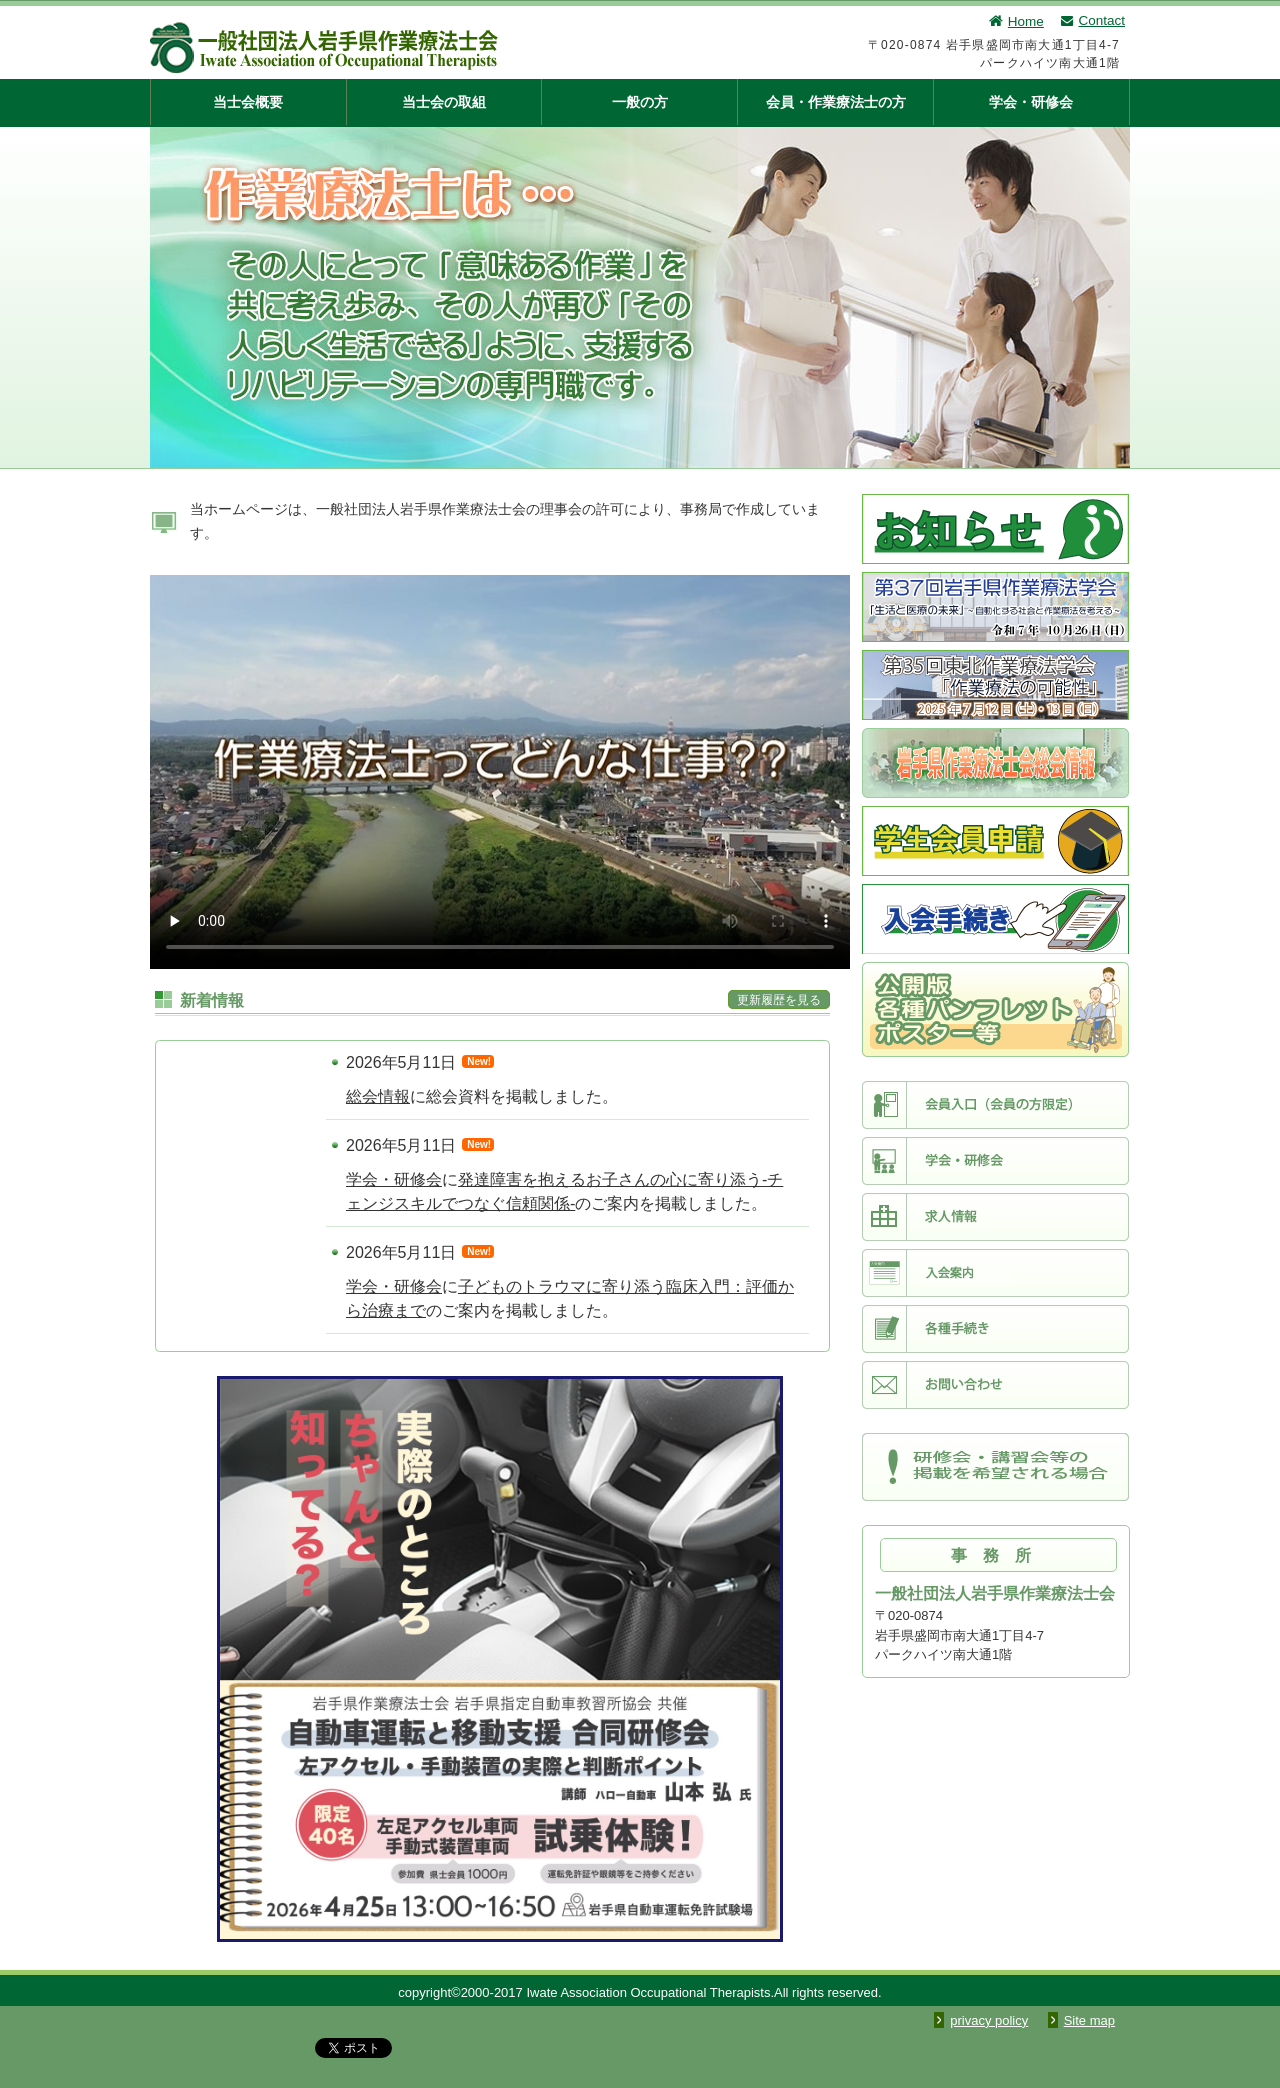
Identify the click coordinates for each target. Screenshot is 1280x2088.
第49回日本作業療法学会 (995, 1009)
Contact (1092, 20)
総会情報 (378, 1096)
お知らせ (995, 529)
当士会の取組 (444, 102)
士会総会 (995, 763)
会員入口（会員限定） (995, 1105)
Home (1015, 21)
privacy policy (989, 2020)
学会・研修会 (1031, 102)
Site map (1089, 2020)
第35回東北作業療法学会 (995, 685)
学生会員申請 (995, 841)
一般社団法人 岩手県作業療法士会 (425, 47)
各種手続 (995, 1329)
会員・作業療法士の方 (836, 102)
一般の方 (640, 102)
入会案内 (995, 1273)
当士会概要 (248, 102)
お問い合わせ (995, 1385)
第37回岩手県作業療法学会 (995, 607)
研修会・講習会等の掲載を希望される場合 (995, 1467)
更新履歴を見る (779, 1000)
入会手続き (995, 919)
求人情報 (995, 1217)
